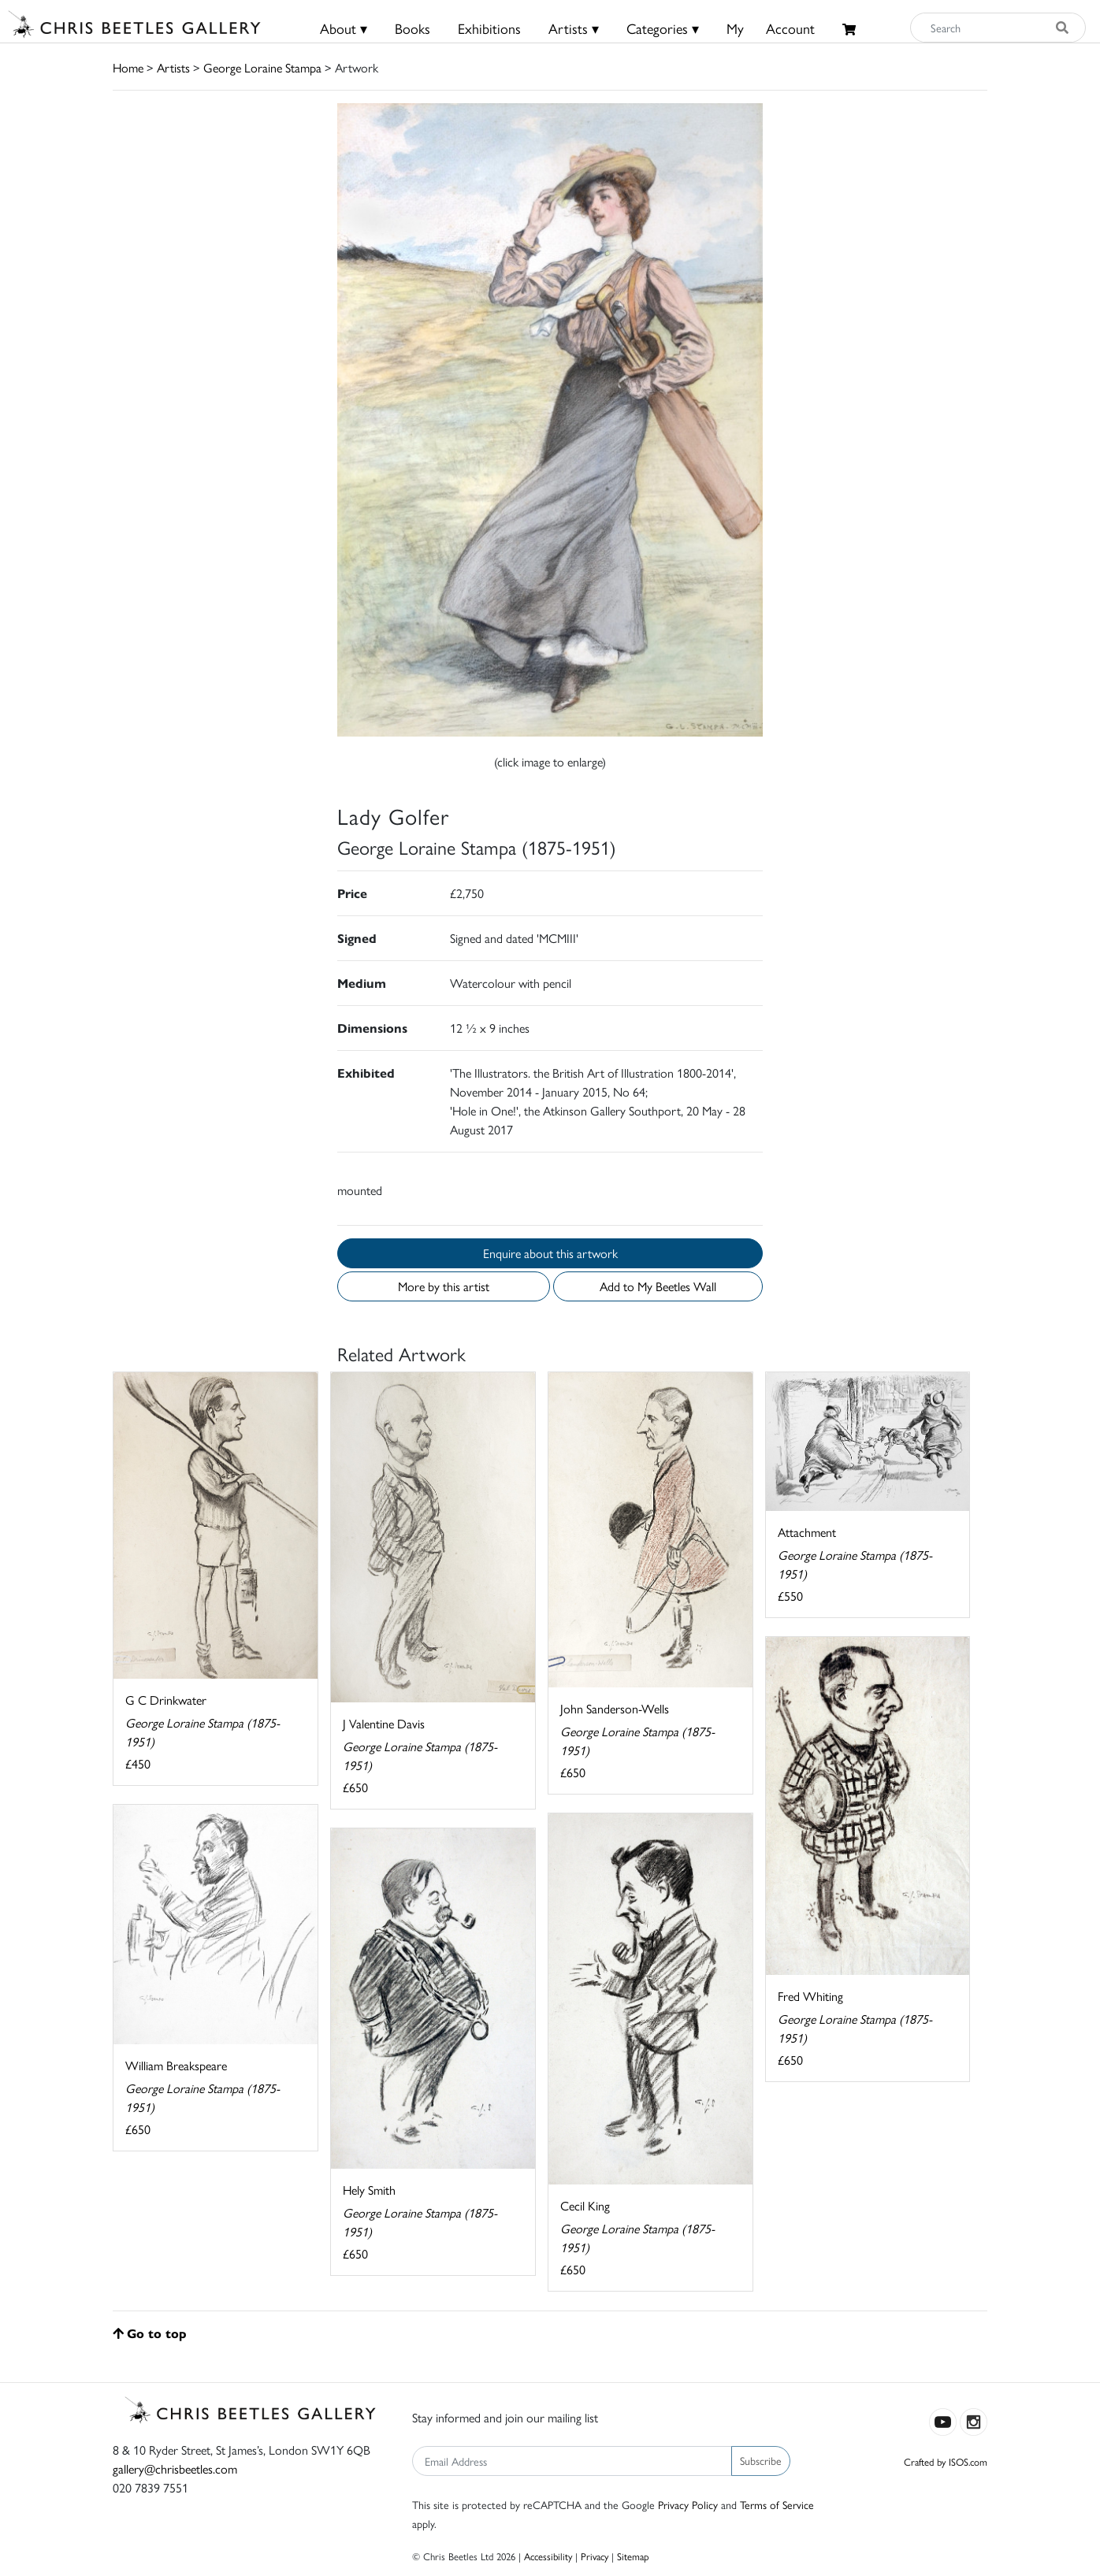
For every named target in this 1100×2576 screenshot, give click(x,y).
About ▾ (343, 28)
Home (128, 67)
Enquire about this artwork (550, 1253)
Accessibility (548, 2555)
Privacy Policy (688, 2504)
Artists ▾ (573, 28)
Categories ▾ (662, 28)
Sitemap (633, 2555)
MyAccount (771, 28)
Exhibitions (489, 28)
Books (412, 28)
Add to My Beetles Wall (658, 1286)
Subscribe (761, 2460)
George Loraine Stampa (262, 67)
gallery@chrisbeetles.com (175, 2468)
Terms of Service (777, 2504)
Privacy (594, 2555)
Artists (173, 67)
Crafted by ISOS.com (945, 2461)
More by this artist (443, 1286)
